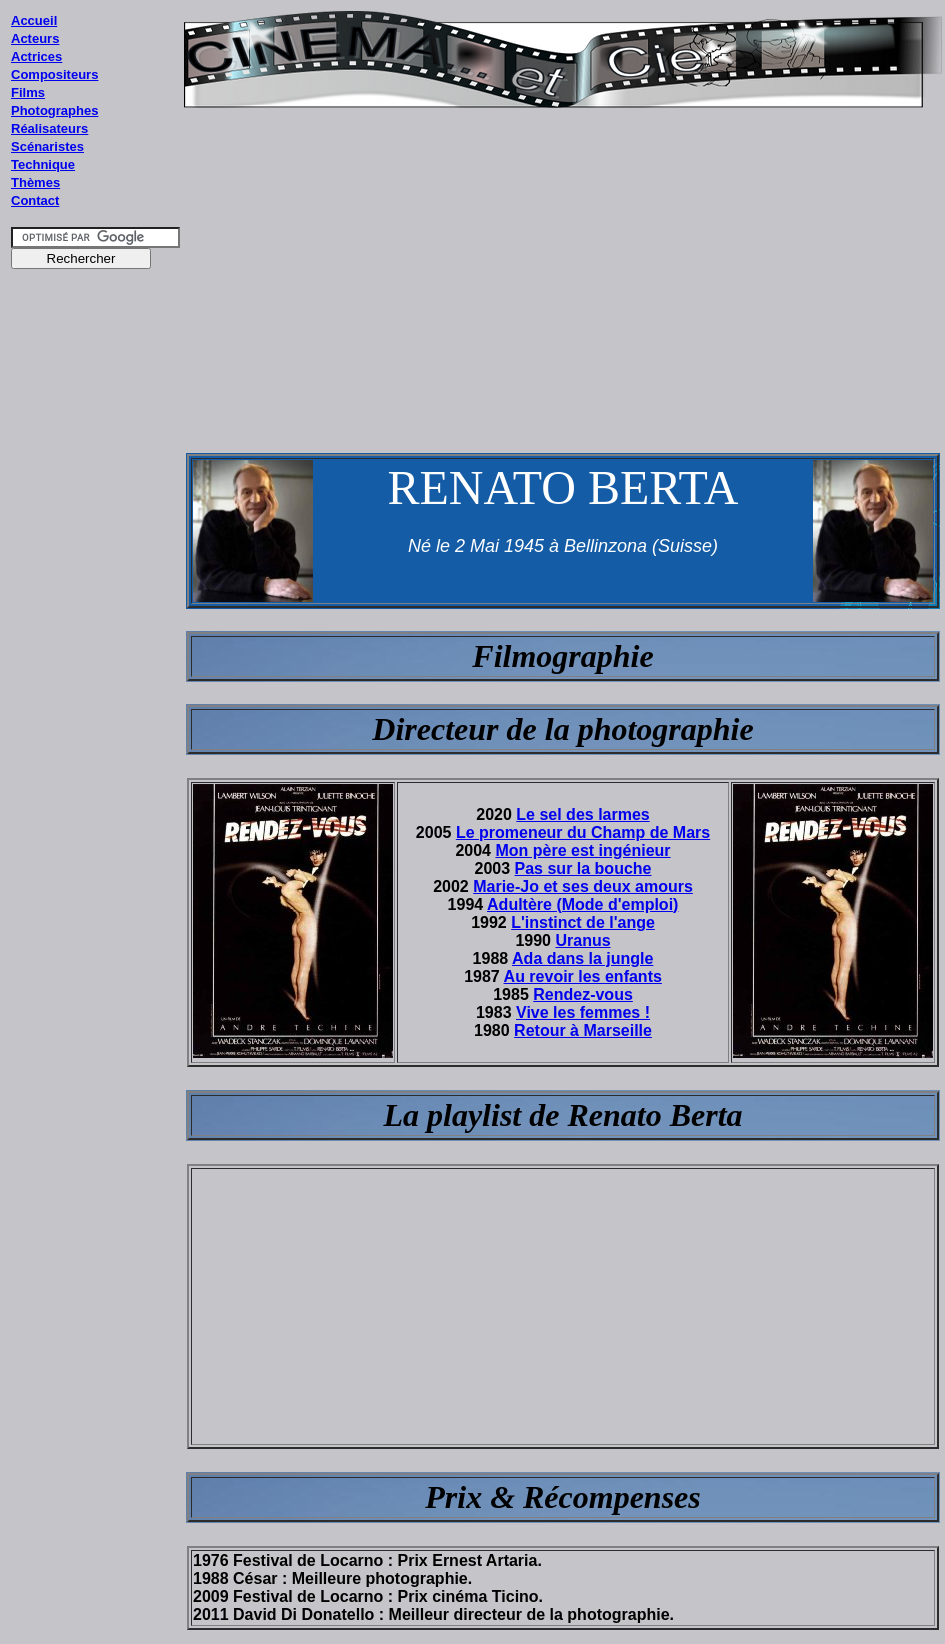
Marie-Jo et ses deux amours (583, 886)
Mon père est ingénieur (582, 850)
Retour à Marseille (583, 1030)
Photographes (54, 110)
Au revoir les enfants (583, 976)
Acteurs (35, 38)
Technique (43, 164)
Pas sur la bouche (583, 868)
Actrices (36, 56)
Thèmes (35, 182)
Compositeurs (54, 74)
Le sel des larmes (582, 814)
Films (28, 92)
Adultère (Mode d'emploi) (582, 904)
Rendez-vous (583, 994)
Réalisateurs (49, 128)
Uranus (582, 940)
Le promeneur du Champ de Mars (583, 832)
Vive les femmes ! (583, 1012)
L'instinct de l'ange (583, 922)
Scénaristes (47, 146)
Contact (35, 200)
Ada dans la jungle (582, 958)
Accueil (34, 20)
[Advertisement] (96, 659)
